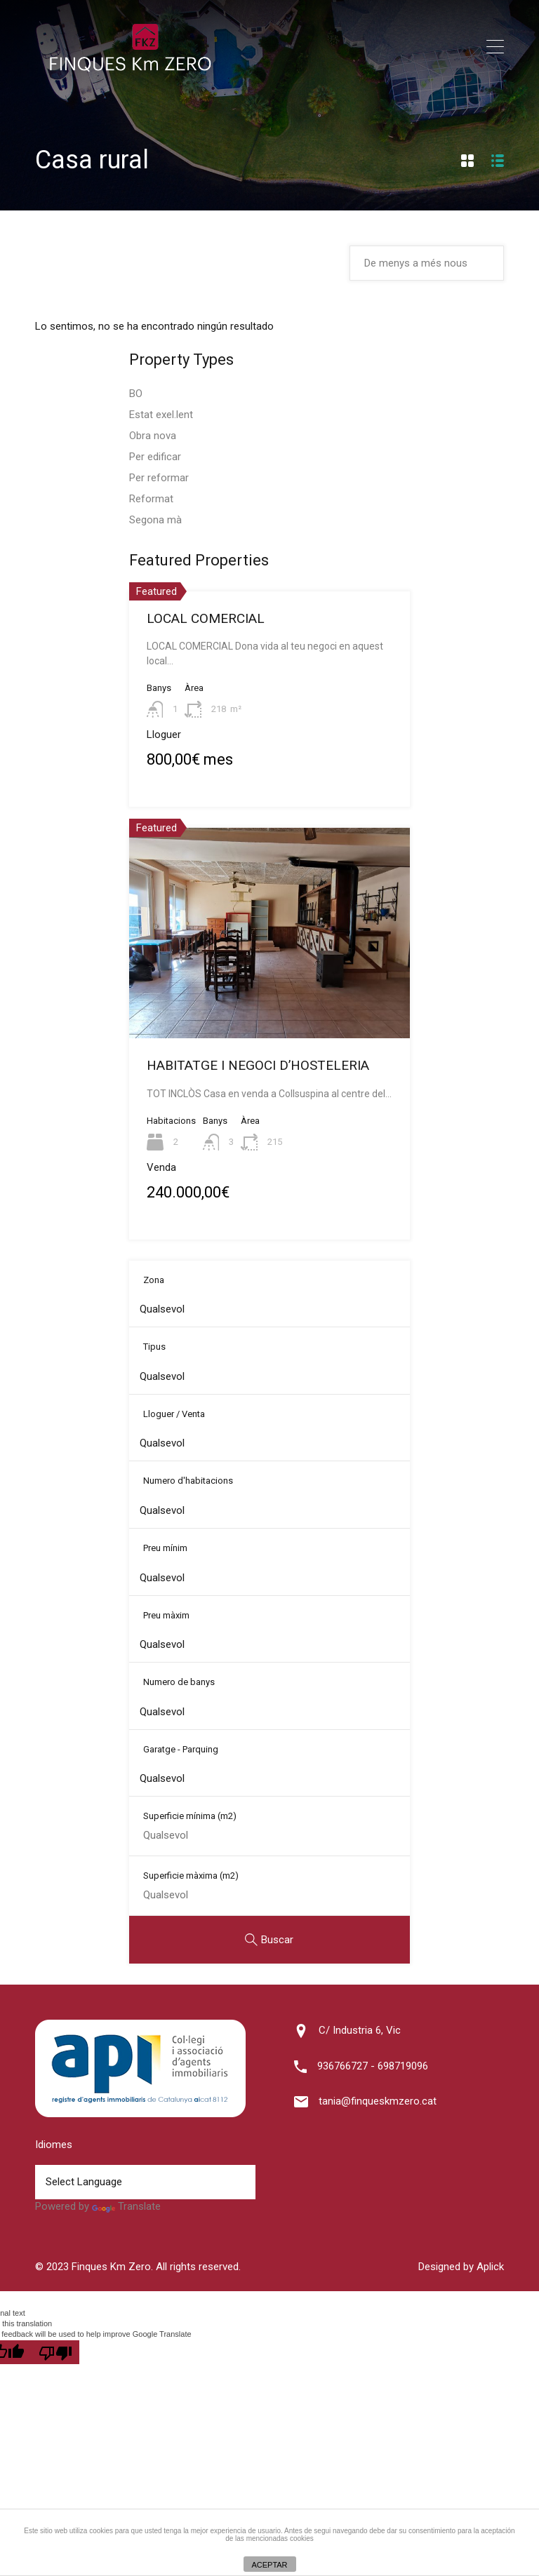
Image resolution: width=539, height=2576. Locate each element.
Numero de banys (179, 1682)
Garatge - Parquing (180, 1749)
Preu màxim (166, 1615)
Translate (126, 2206)
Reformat (151, 498)
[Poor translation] (55, 2352)
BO (135, 393)
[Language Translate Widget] (145, 2182)
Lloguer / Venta (174, 1414)
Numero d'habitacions (188, 1480)
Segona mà (155, 520)
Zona (153, 1280)
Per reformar (159, 477)
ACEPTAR (269, 2565)
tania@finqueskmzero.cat (378, 2101)
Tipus (154, 1346)
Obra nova (152, 435)
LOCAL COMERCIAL (206, 618)
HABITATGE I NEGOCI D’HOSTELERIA (258, 1065)
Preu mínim (165, 1548)
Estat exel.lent (161, 414)
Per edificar (155, 456)
